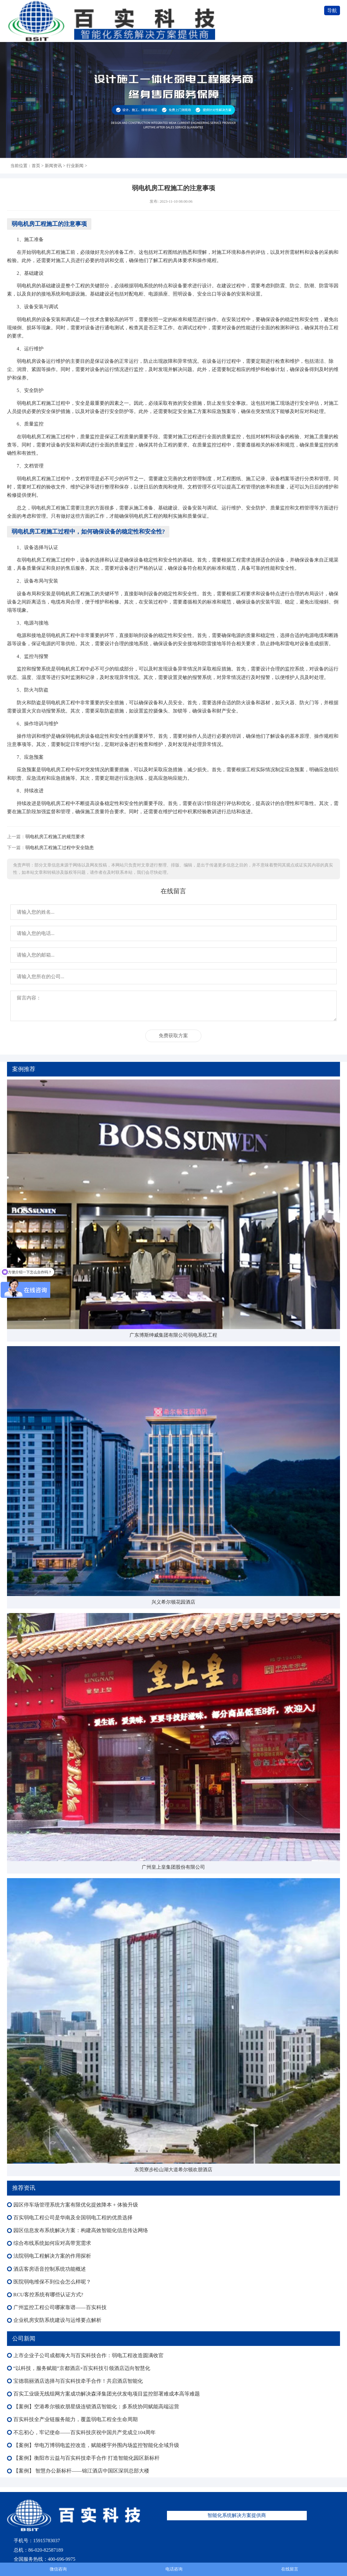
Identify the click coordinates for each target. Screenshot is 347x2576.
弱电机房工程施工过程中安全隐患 (59, 847)
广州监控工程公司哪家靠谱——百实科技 (60, 2307)
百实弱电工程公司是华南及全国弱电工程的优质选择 (73, 2218)
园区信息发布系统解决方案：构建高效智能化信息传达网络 (80, 2230)
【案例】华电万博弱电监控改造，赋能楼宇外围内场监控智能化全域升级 (96, 2445)
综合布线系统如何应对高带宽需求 (52, 2243)
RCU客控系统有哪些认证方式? (48, 2295)
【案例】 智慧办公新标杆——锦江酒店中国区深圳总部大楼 (81, 2471)
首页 (36, 165)
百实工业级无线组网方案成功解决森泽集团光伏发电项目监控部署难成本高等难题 (106, 2394)
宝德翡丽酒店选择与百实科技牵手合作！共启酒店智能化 (78, 2381)
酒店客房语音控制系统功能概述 (49, 2269)
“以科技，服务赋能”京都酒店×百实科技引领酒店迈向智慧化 (81, 2368)
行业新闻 (74, 165)
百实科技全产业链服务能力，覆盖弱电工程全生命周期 (75, 2419)
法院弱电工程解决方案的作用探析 (52, 2256)
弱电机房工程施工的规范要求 (55, 836)
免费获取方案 (173, 1035)
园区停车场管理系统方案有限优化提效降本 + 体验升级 (75, 2205)
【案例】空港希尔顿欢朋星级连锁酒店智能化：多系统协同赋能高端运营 (96, 2407)
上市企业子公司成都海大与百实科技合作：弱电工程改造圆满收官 (88, 2355)
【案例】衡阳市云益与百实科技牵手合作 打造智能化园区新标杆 (86, 2458)
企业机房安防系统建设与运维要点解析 (57, 2320)
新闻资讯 (53, 165)
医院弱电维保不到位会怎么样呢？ (52, 2282)
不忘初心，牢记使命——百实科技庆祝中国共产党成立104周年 (84, 2432)
